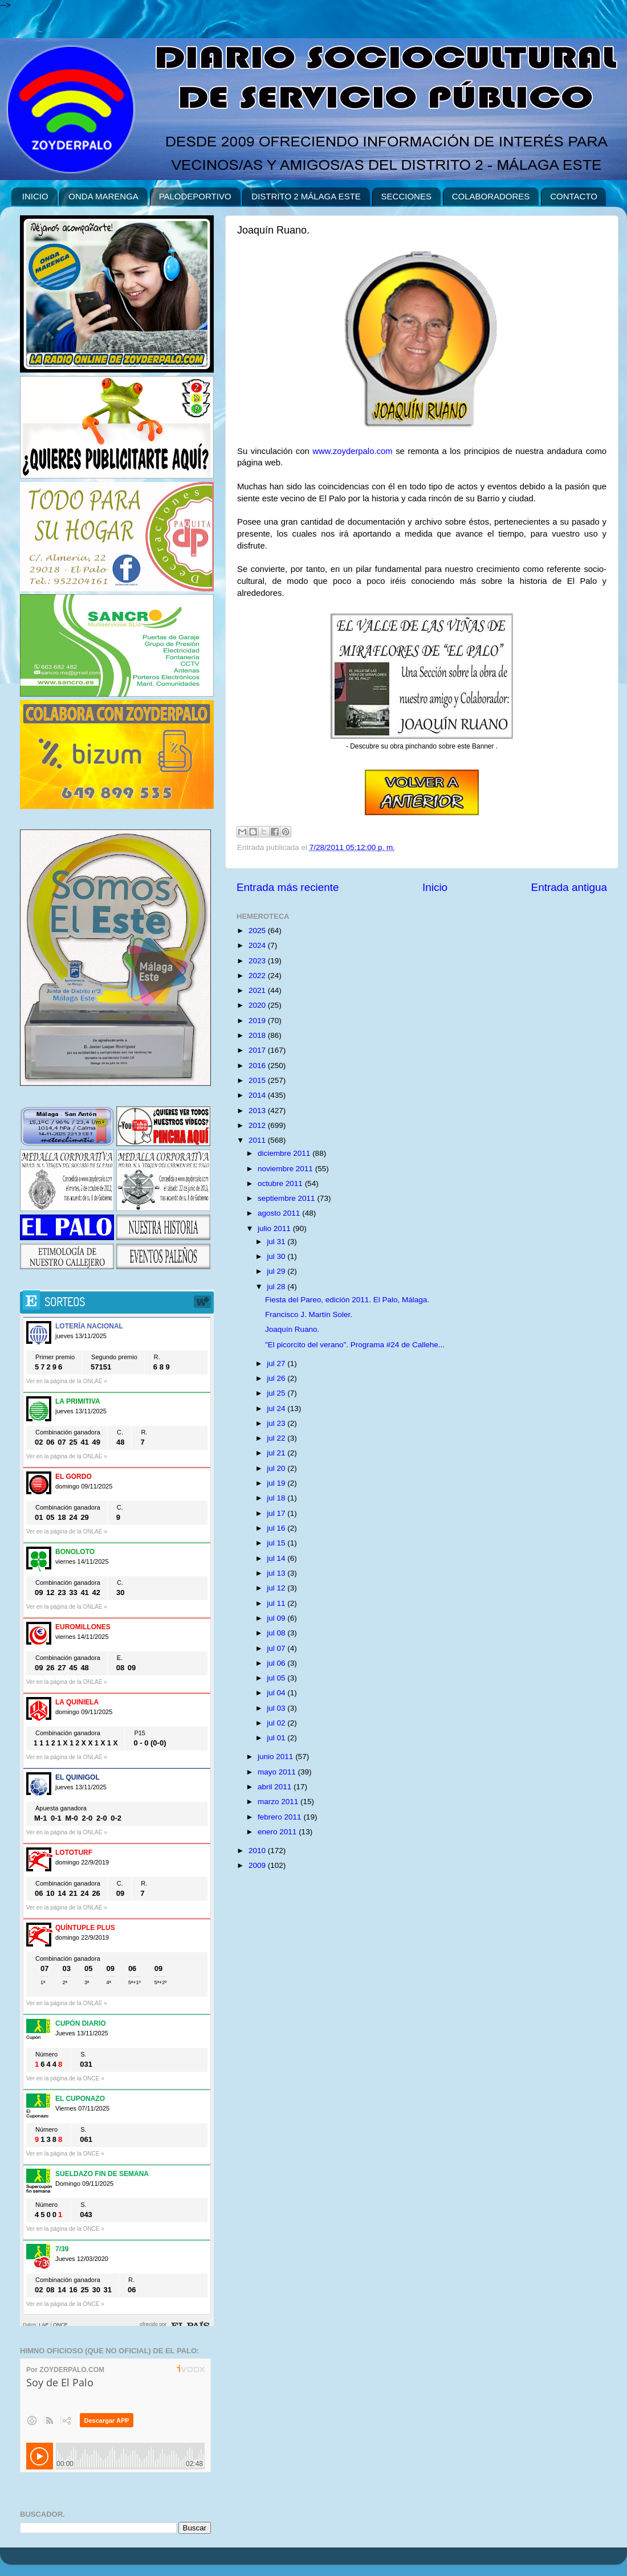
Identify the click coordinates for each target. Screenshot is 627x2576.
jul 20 (277, 1468)
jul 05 (277, 1678)
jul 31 (277, 1241)
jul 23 (277, 1423)
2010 (258, 1850)
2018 (258, 1035)
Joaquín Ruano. (292, 1329)
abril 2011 (276, 1786)
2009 (258, 1865)
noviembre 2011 (286, 1168)
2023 (258, 960)
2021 (258, 990)
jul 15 (277, 1543)
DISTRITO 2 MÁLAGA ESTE (305, 196)
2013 (258, 1110)
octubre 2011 (281, 1183)
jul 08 (277, 1633)
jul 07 (277, 1648)
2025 (258, 930)
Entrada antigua (569, 887)
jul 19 (277, 1483)
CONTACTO (573, 196)
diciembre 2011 (285, 1153)
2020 (258, 1005)
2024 (258, 945)
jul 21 (277, 1453)
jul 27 (277, 1363)
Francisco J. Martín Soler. (308, 1314)
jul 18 (277, 1498)
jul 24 (277, 1408)
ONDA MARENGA (103, 196)
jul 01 (277, 1737)
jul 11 (277, 1603)
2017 (258, 1050)
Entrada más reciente (288, 887)
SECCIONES (406, 196)
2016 (258, 1065)
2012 (258, 1125)
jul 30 (277, 1256)
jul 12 (277, 1588)
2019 (258, 1020)
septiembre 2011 (287, 1198)
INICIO (35, 196)
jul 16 (277, 1528)
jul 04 (277, 1692)
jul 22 (277, 1438)
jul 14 (277, 1558)
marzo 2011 (279, 1801)
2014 (258, 1095)
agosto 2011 (280, 1213)
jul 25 (277, 1393)
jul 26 (277, 1378)
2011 (258, 1140)
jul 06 (277, 1663)
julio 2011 (275, 1228)
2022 (258, 975)
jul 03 (277, 1708)
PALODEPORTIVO (195, 196)
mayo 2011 (278, 1772)
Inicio (434, 887)
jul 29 (277, 1271)
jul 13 (277, 1573)
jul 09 (277, 1618)
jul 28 (277, 1286)
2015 (258, 1080)
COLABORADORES (491, 196)
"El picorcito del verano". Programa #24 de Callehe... (355, 1344)
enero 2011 (278, 1831)
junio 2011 (276, 1756)
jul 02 (277, 1723)
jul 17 (277, 1513)
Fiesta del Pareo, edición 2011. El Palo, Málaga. (347, 1299)
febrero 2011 (280, 1817)
